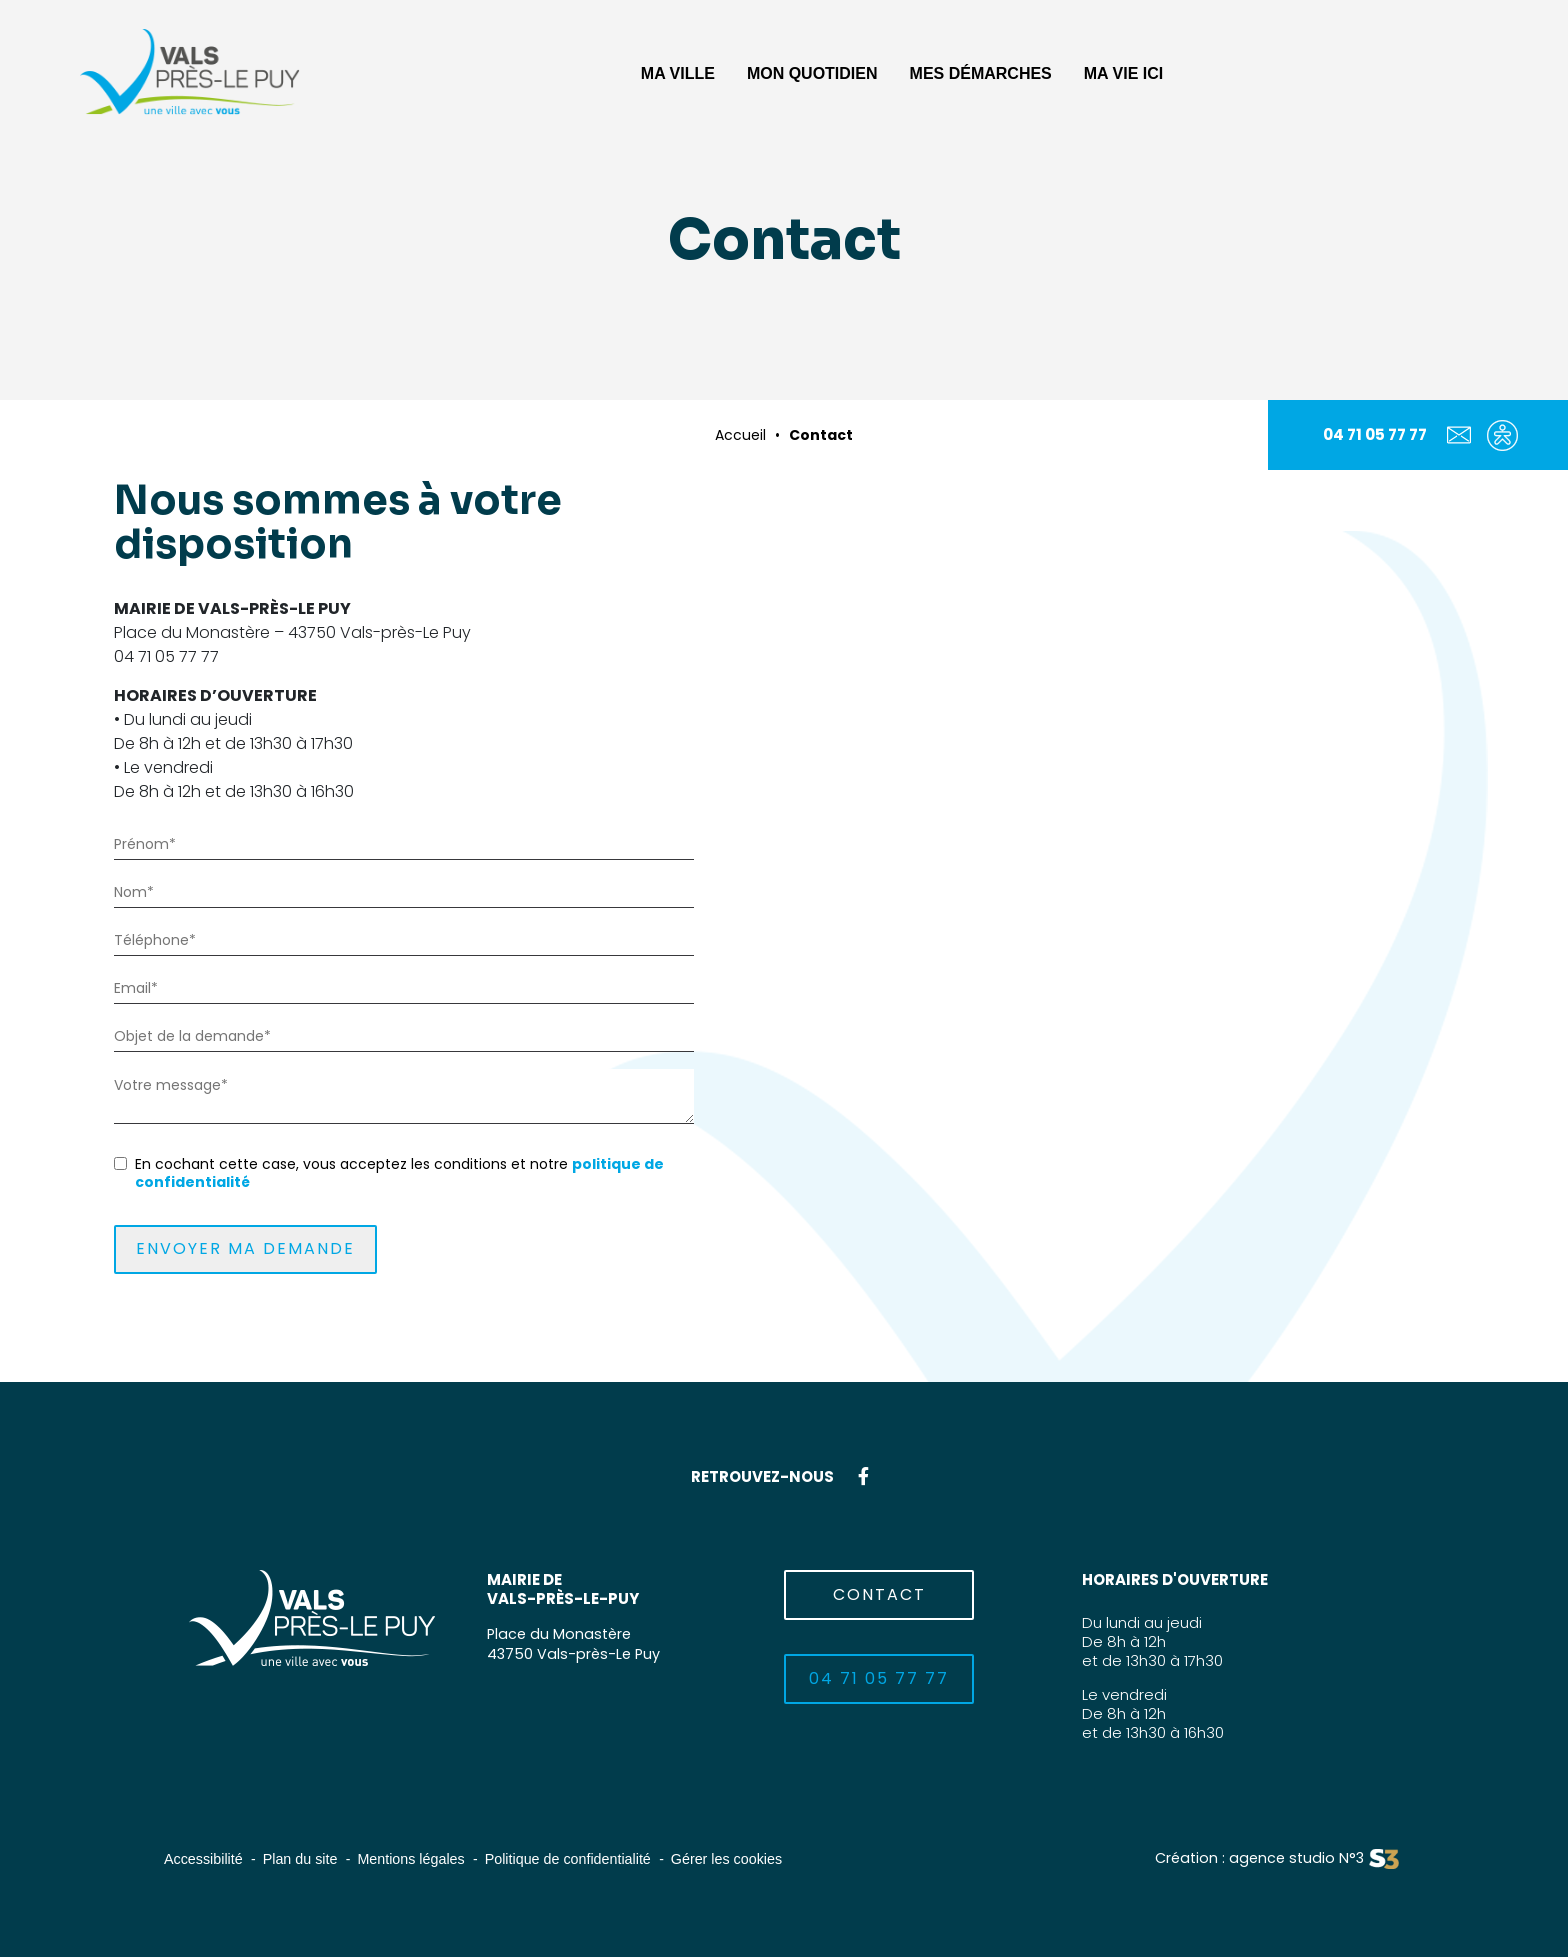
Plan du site (306, 1860)
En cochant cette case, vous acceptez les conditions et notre (399, 1173)
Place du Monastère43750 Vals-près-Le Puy (575, 1644)
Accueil (740, 435)
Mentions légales (421, 1860)
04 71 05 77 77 (1374, 434)
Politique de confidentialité (585, 1860)
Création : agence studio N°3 (1256, 1860)
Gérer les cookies (750, 1860)
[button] (678, 71)
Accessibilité (205, 1860)
